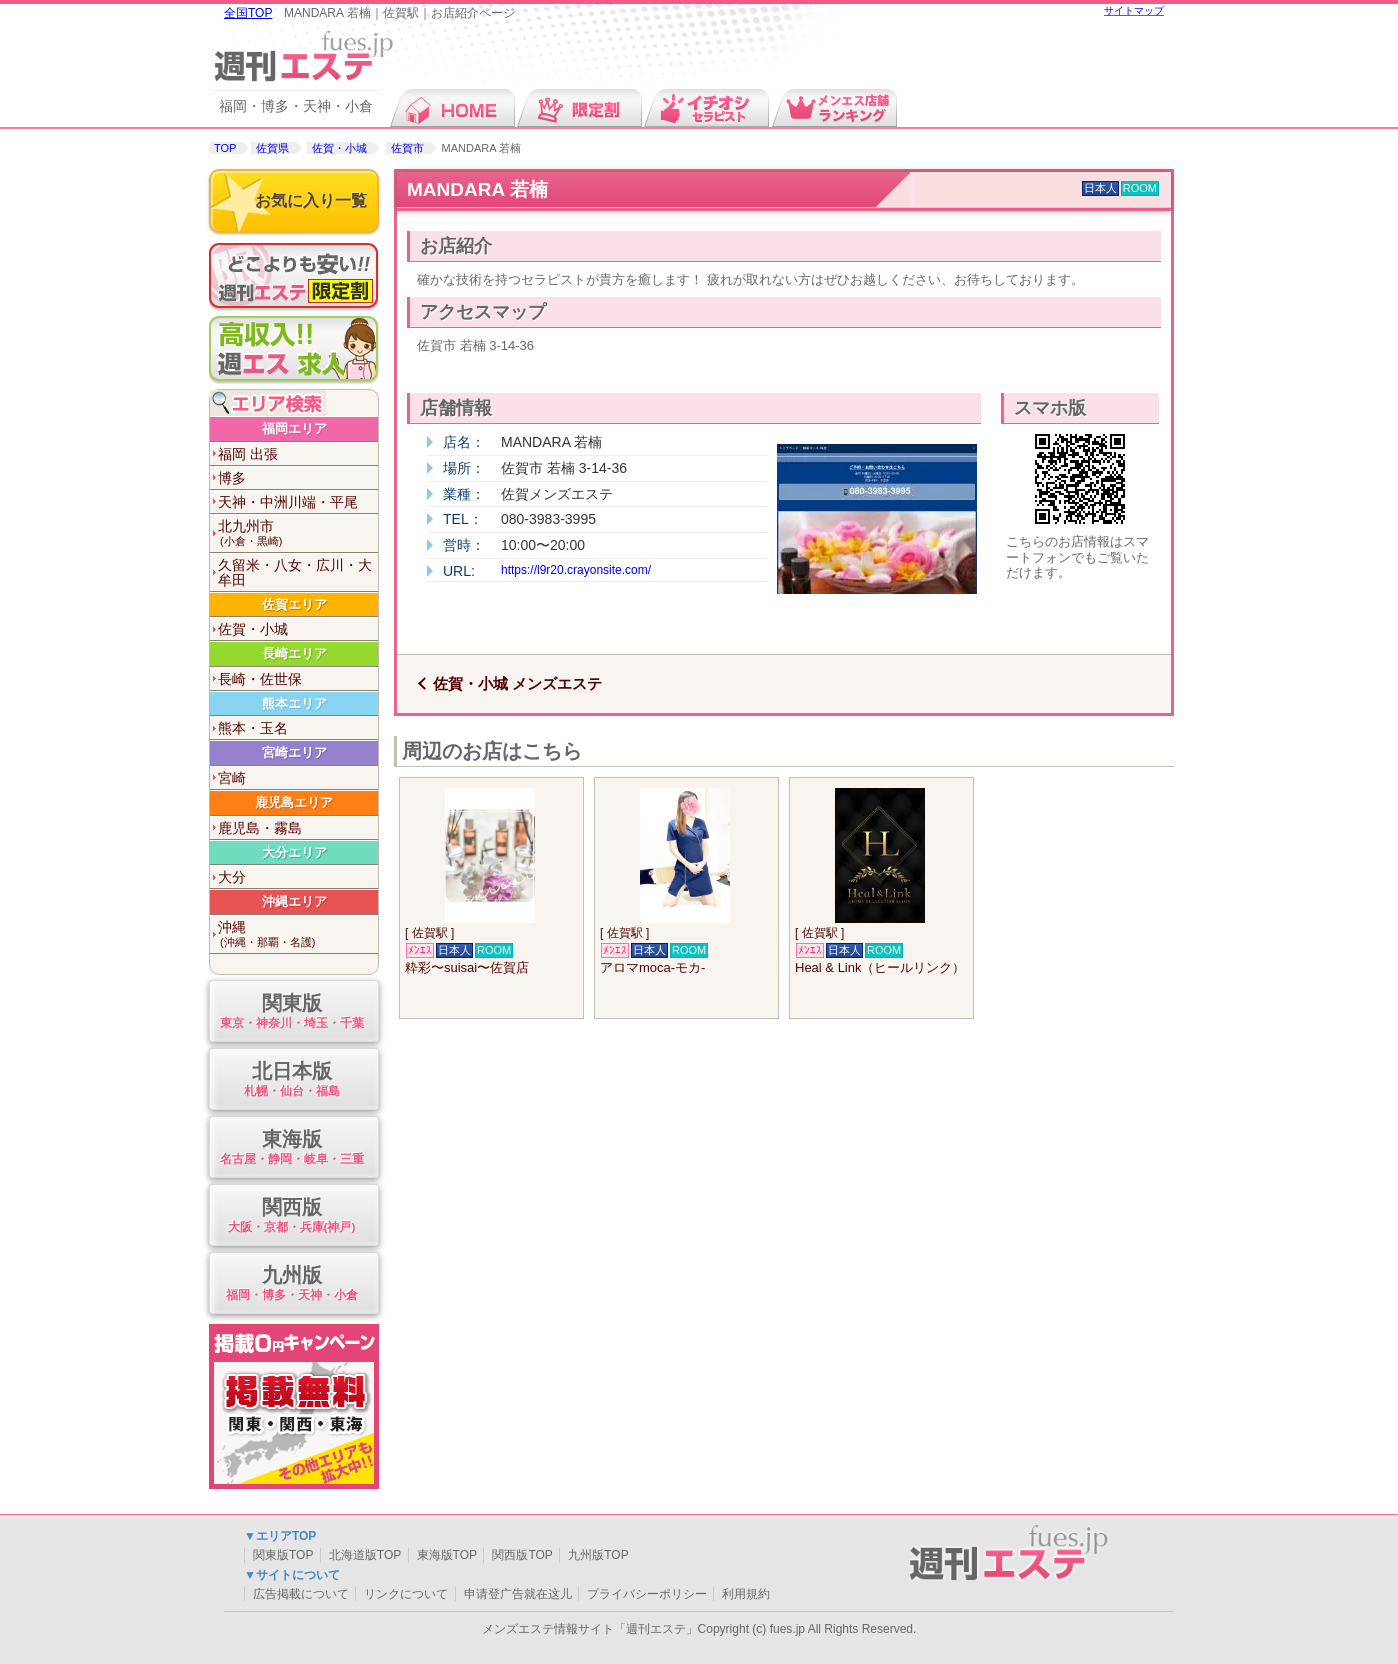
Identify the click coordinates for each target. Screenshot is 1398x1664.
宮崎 (232, 778)
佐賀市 (407, 148)
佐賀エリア (294, 604)
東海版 (291, 1148)
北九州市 (298, 533)
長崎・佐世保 (260, 679)
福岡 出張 (248, 454)
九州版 (291, 1284)
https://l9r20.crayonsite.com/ (576, 570)
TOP (225, 148)
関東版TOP (283, 1555)
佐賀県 (272, 148)
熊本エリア (294, 703)
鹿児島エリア (294, 802)
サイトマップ (1134, 10)
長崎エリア (294, 653)
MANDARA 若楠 (477, 189)
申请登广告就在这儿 (518, 1594)
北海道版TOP (365, 1555)
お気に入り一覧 (311, 200)
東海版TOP (447, 1555)
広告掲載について (301, 1594)
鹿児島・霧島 (260, 828)
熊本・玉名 (253, 728)
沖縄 (298, 934)
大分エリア (294, 852)
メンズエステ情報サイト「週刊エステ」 (590, 1629)
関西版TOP (522, 1555)
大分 (232, 877)
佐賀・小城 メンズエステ (517, 683)
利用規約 (746, 1594)
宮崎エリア (294, 752)
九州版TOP (598, 1555)
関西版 (291, 1216)
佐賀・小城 (339, 148)
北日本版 (291, 1080)
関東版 (291, 1012)
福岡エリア (294, 428)
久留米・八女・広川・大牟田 (295, 572)
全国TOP (248, 13)
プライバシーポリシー (647, 1594)
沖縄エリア (294, 901)
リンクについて (406, 1594)
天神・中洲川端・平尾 (288, 502)
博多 (232, 478)
